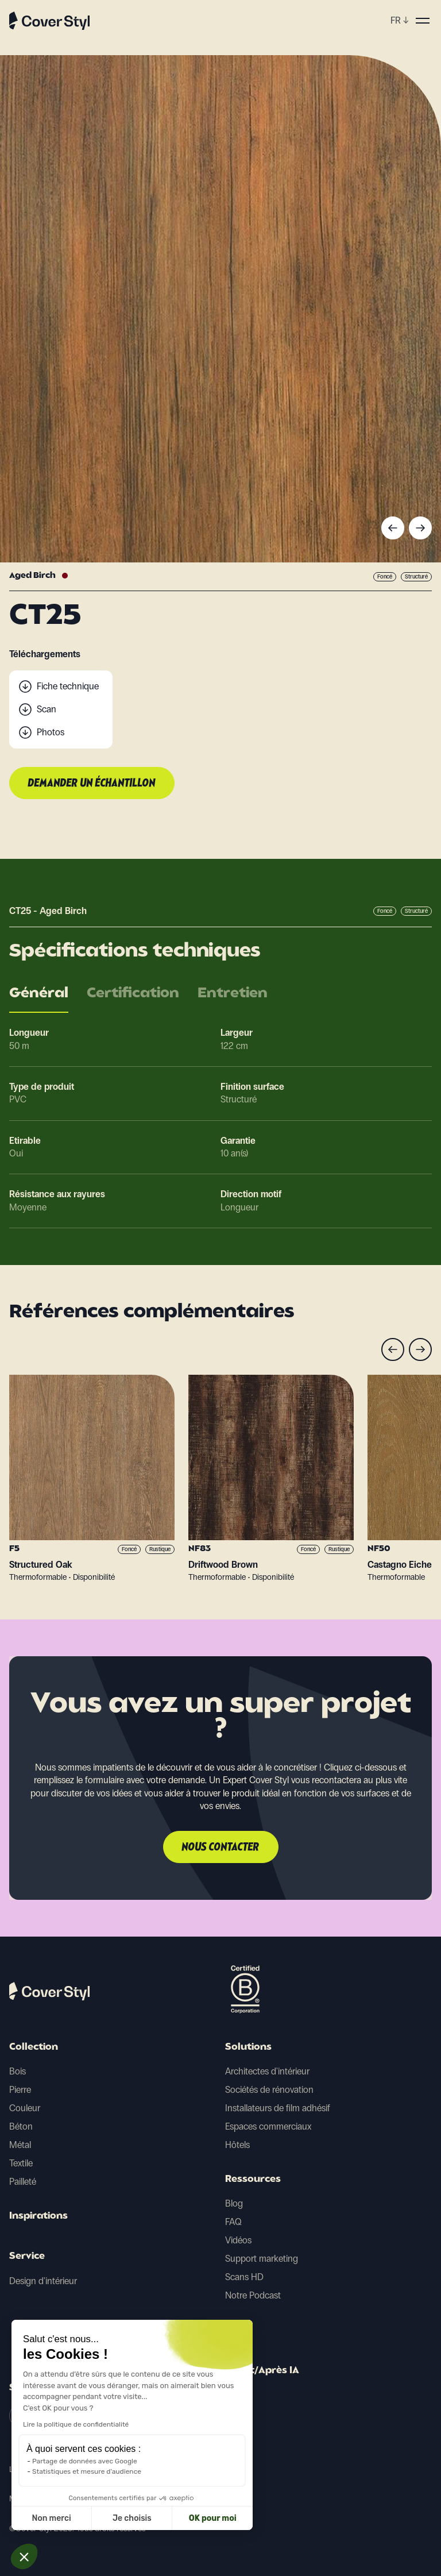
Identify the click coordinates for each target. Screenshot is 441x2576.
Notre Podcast (253, 2295)
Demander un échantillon (92, 783)
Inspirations (38, 2216)
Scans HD (244, 2277)
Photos (50, 732)
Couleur (24, 2108)
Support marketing (261, 2258)
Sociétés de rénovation (269, 2089)
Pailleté (22, 2181)
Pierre (20, 2089)
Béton (21, 2126)
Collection (33, 2047)
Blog (234, 2203)
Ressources (253, 2179)
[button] (24, 2556)
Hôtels (237, 2144)
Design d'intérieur (43, 2281)
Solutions (248, 2047)
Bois (17, 2071)
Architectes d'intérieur (267, 2071)
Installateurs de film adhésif (277, 2108)
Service (27, 2256)
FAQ (233, 2221)
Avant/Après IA (262, 2371)
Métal (20, 2144)
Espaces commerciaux (268, 2126)
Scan (46, 709)
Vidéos (238, 2240)
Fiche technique (68, 686)
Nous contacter (221, 1847)
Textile (21, 2163)
